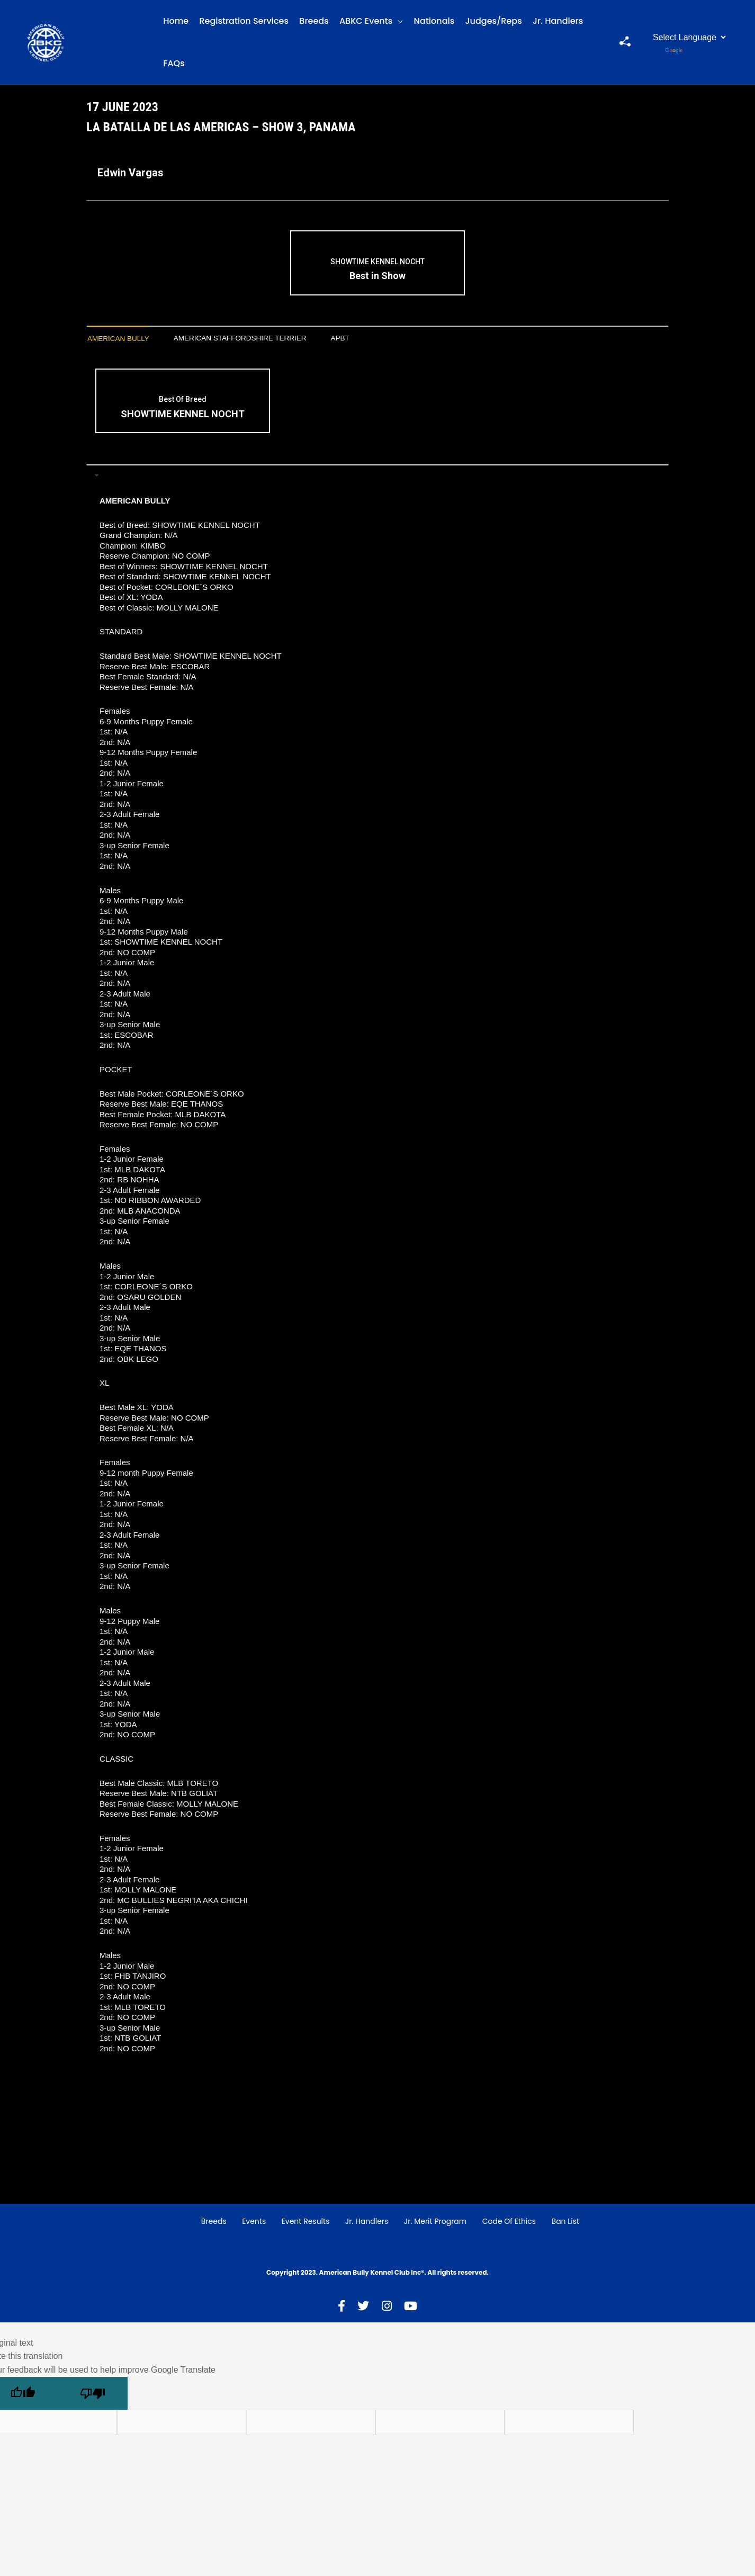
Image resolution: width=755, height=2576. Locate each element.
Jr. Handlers (558, 21)
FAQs (174, 63)
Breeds (313, 21)
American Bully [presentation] (123, 339)
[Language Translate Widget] (688, 37)
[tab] (124, 340)
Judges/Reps (493, 21)
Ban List (566, 2223)
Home (175, 21)
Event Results (306, 2223)
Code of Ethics (509, 2223)
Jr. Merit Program (435, 2223)
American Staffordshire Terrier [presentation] (263, 338)
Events (254, 2223)
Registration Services (244, 21)
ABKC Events (365, 21)
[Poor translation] (93, 2394)
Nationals (434, 21)
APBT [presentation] (378, 338)
